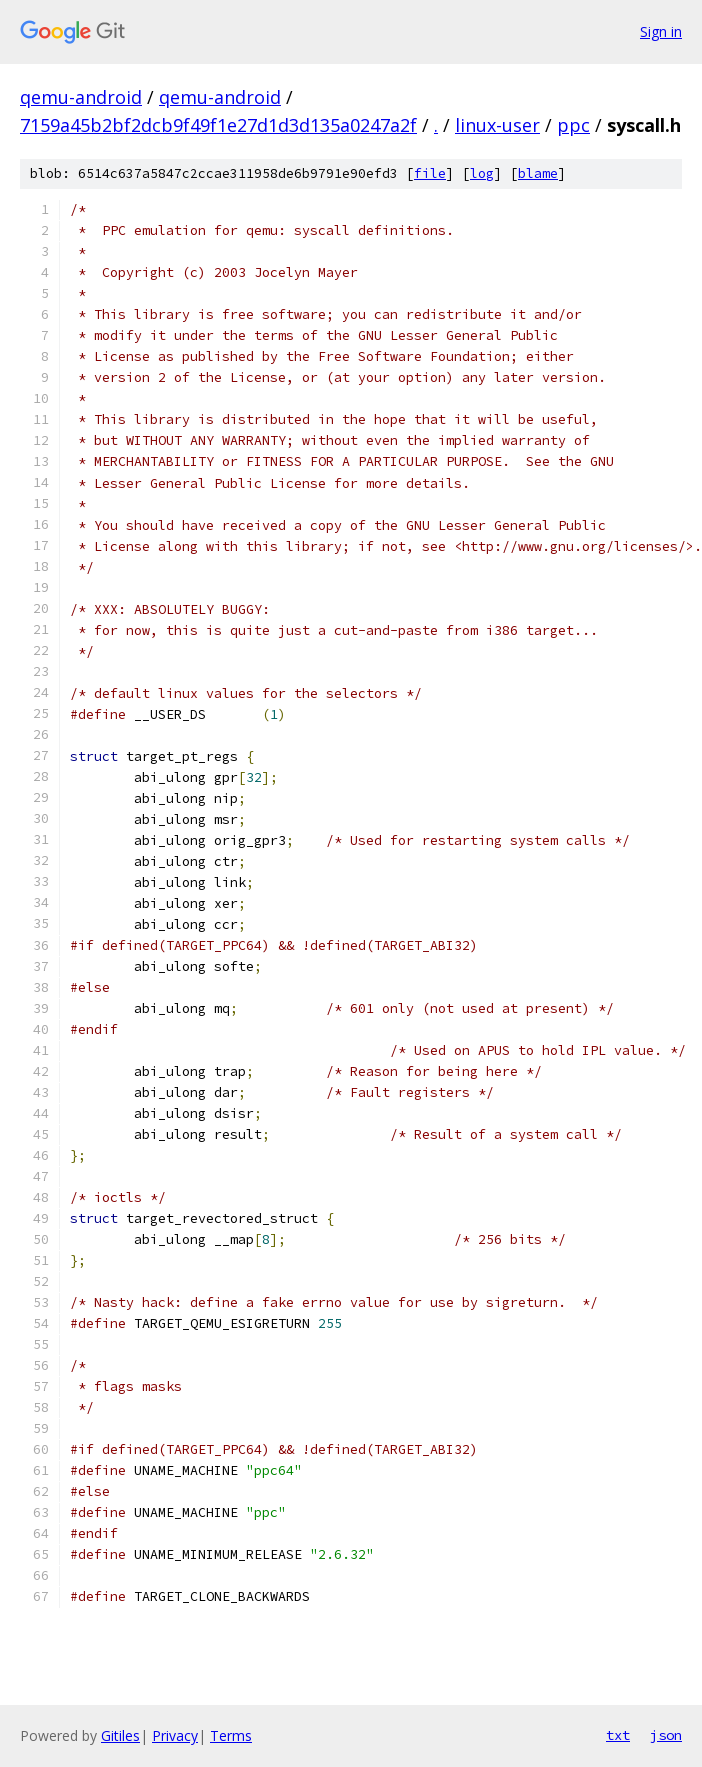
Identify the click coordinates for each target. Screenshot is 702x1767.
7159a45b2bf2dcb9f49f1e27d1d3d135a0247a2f (218, 125)
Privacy (175, 1735)
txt (618, 1735)
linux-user (497, 125)
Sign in (661, 31)
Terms (231, 1735)
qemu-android (81, 97)
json (666, 1735)
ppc (573, 125)
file (430, 173)
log (482, 173)
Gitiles (120, 1735)
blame (538, 173)
